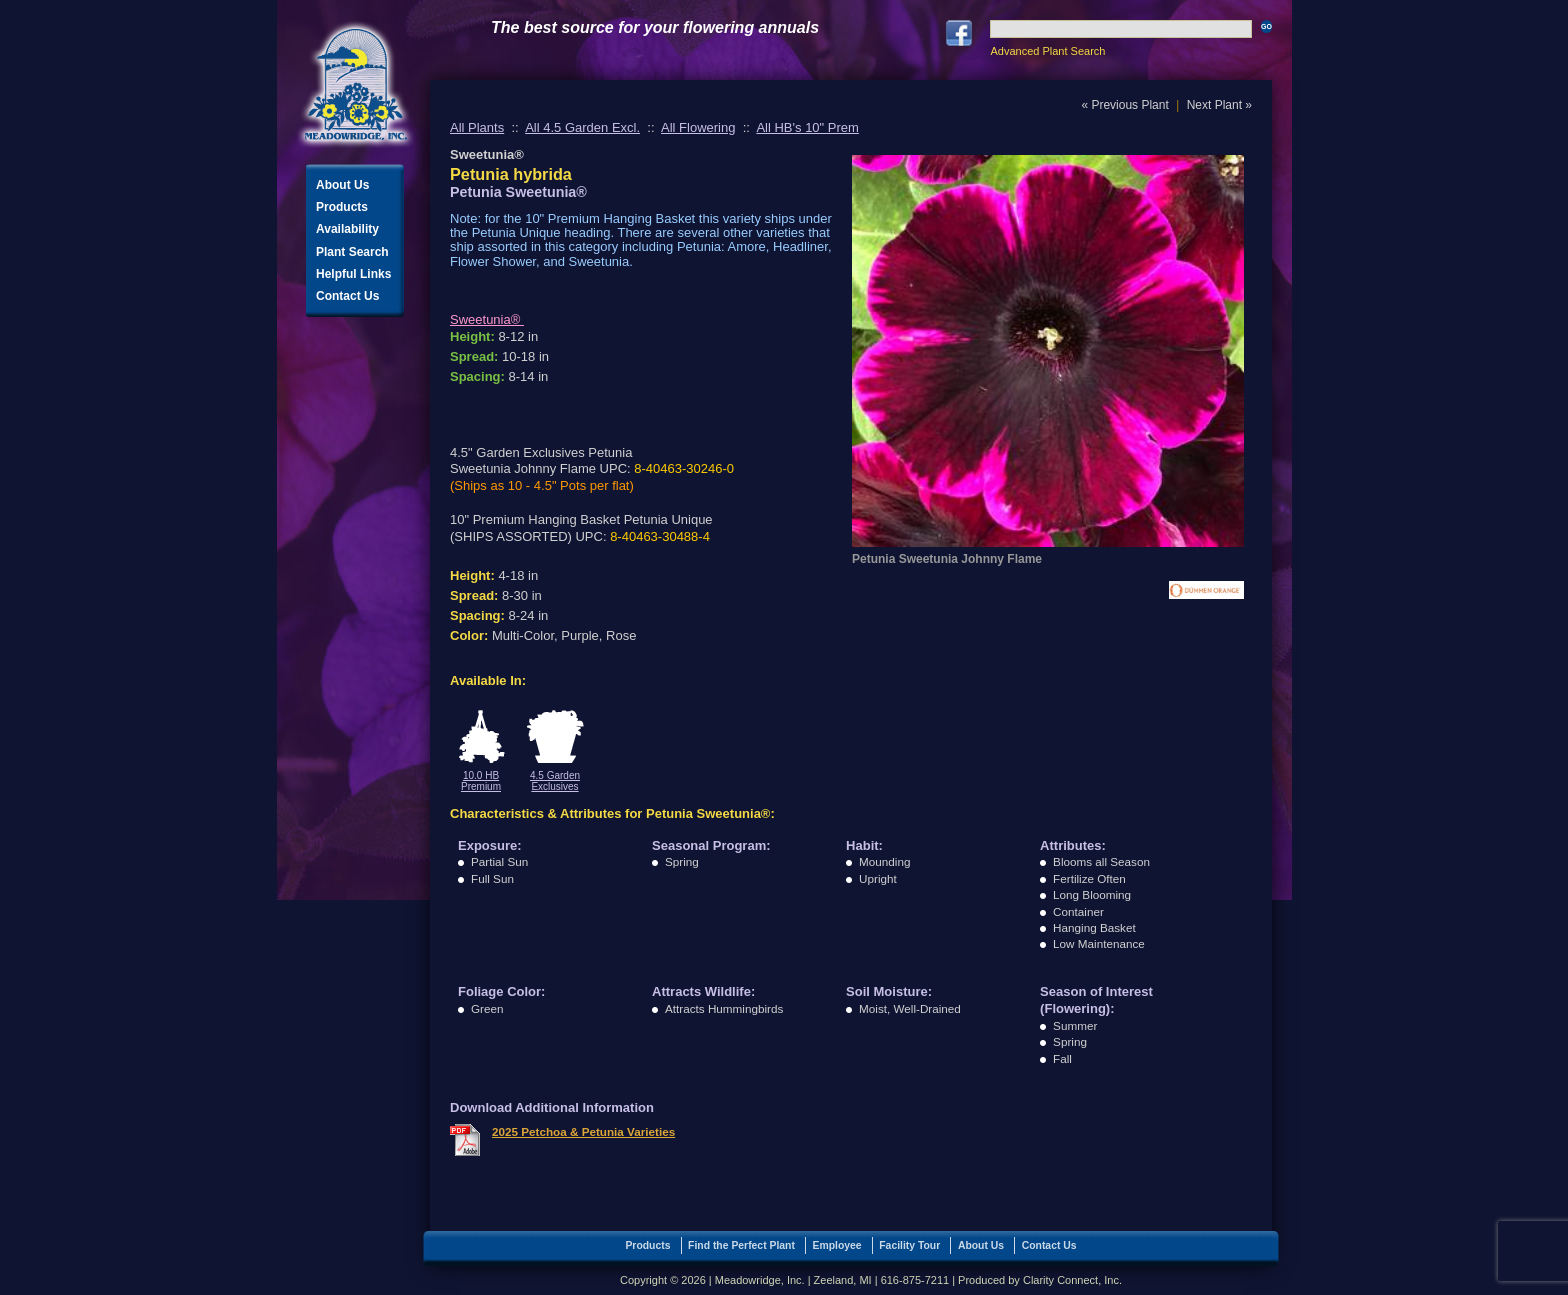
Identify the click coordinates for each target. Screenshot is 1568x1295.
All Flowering (698, 127)
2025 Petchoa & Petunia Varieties (583, 1131)
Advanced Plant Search (1047, 51)
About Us (342, 185)
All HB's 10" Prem (807, 127)
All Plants (477, 127)
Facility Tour (909, 1245)
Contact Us (347, 296)
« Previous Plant (1124, 105)
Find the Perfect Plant (741, 1245)
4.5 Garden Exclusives (555, 781)
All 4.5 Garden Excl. (582, 127)
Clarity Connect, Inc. (1072, 1280)
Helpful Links (353, 274)
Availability (347, 229)
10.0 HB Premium (481, 781)
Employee (837, 1245)
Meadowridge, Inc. (356, 84)
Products (342, 207)
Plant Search (352, 252)
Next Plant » (1219, 105)
